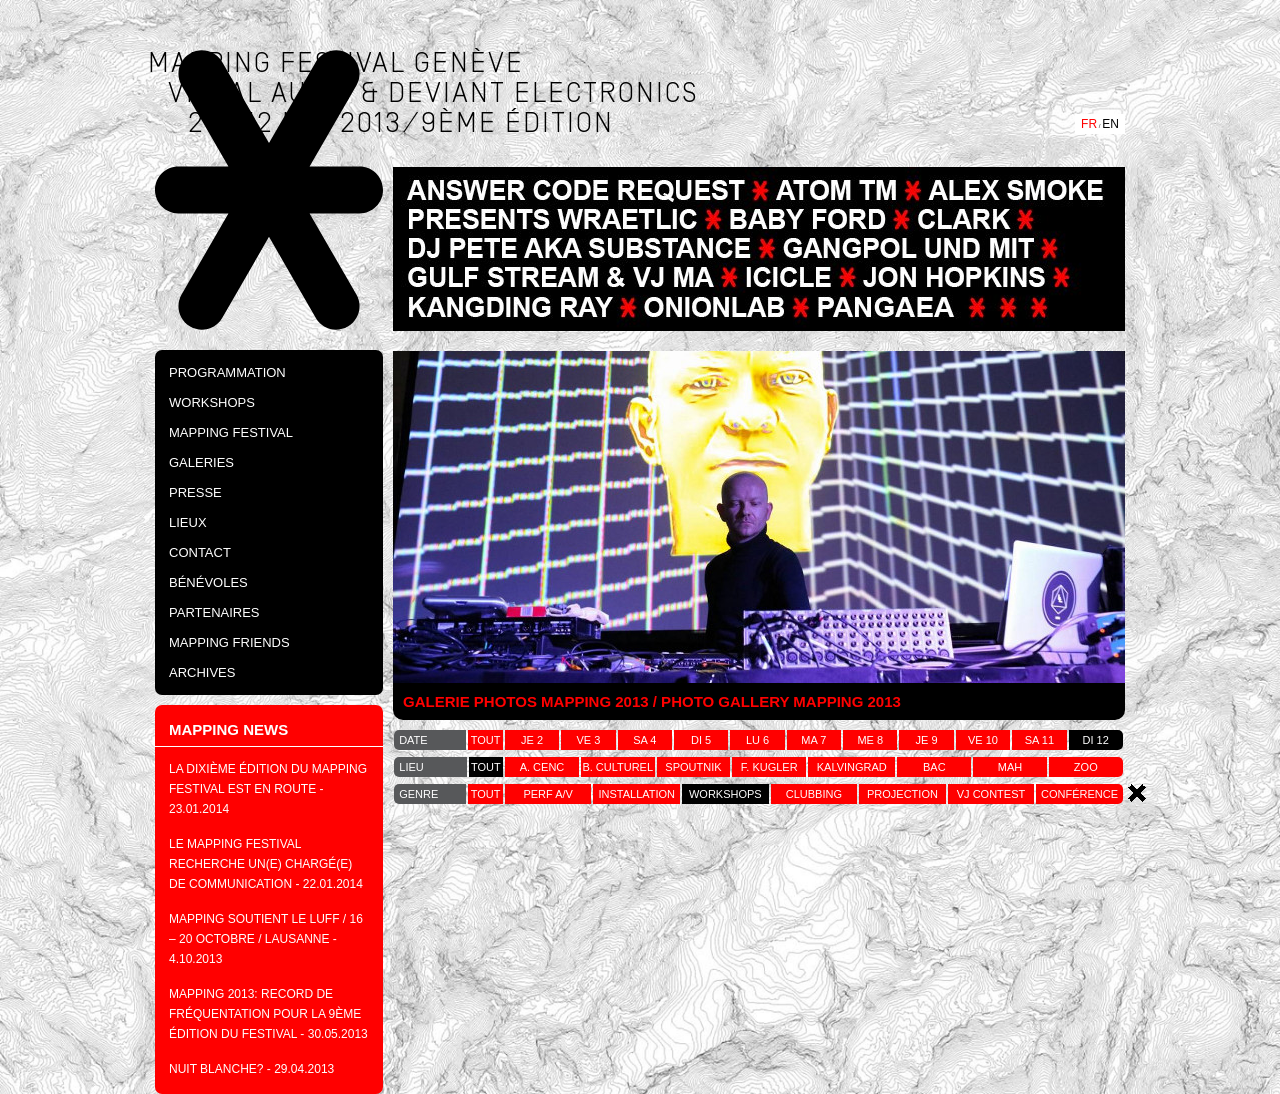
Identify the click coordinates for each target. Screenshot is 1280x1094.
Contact (200, 552)
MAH (1010, 767)
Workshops (212, 402)
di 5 (701, 740)
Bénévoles (208, 582)
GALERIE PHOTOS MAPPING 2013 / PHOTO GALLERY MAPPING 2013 (652, 701)
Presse (195, 492)
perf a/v (548, 794)
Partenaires (214, 612)
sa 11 (1039, 740)
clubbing (814, 794)
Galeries (201, 462)
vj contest (991, 794)
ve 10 (983, 740)
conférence (1079, 794)
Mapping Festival (231, 432)
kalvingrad (852, 767)
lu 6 (757, 740)
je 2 (532, 740)
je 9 (927, 740)
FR (1089, 124)
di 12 (1096, 740)
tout (486, 740)
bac (934, 767)
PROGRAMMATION (227, 372)
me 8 (870, 740)
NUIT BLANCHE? (216, 1069)
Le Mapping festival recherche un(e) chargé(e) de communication (260, 864)
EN (1110, 124)
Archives (202, 672)
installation (636, 794)
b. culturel (617, 767)
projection (902, 794)
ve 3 (589, 740)
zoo (1086, 767)
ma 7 (813, 740)
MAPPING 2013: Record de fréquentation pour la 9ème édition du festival (265, 1014)
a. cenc (542, 767)
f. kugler (769, 767)
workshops (725, 794)
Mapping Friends (229, 642)
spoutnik (693, 767)
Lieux (188, 522)
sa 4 (644, 740)
